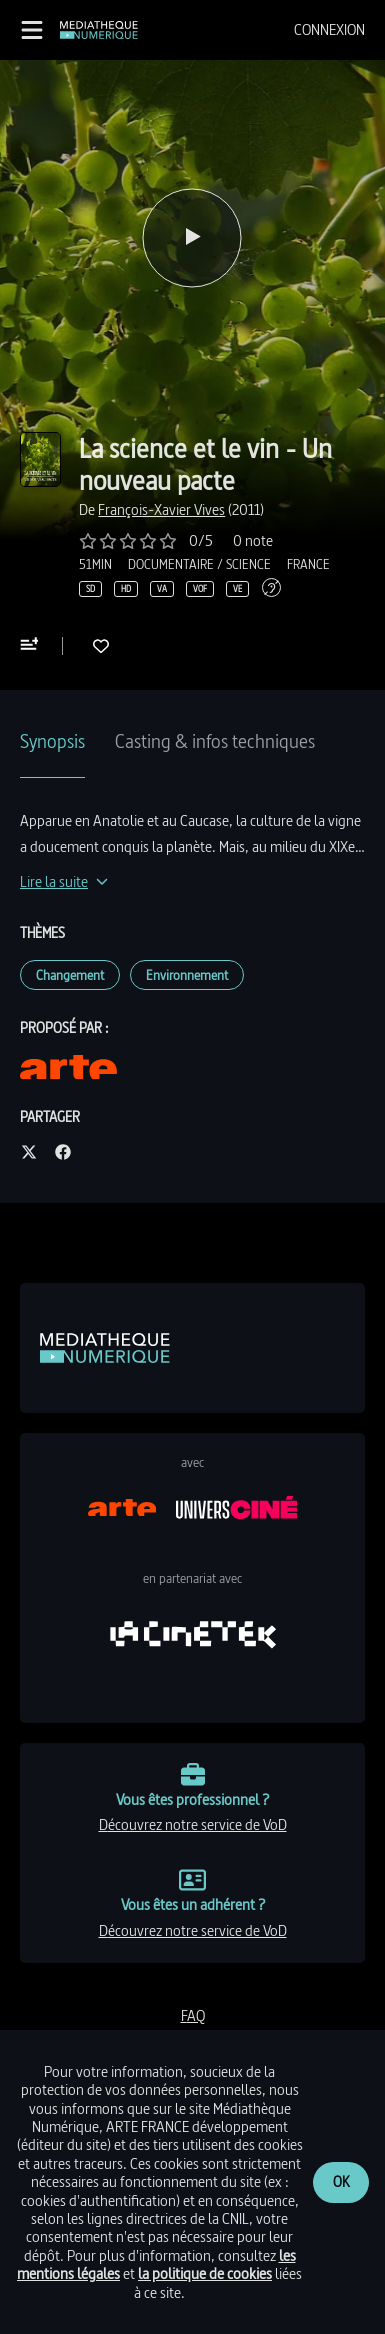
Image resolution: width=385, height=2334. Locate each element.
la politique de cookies (205, 2273)
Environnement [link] (187, 975)
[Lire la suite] (64, 882)
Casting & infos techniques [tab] (215, 741)
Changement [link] (70, 975)
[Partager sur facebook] (63, 1153)
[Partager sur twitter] (29, 1153)
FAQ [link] (193, 2015)
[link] (99, 30)
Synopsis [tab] (52, 741)
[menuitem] (329, 30)
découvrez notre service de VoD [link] (193, 1824)
